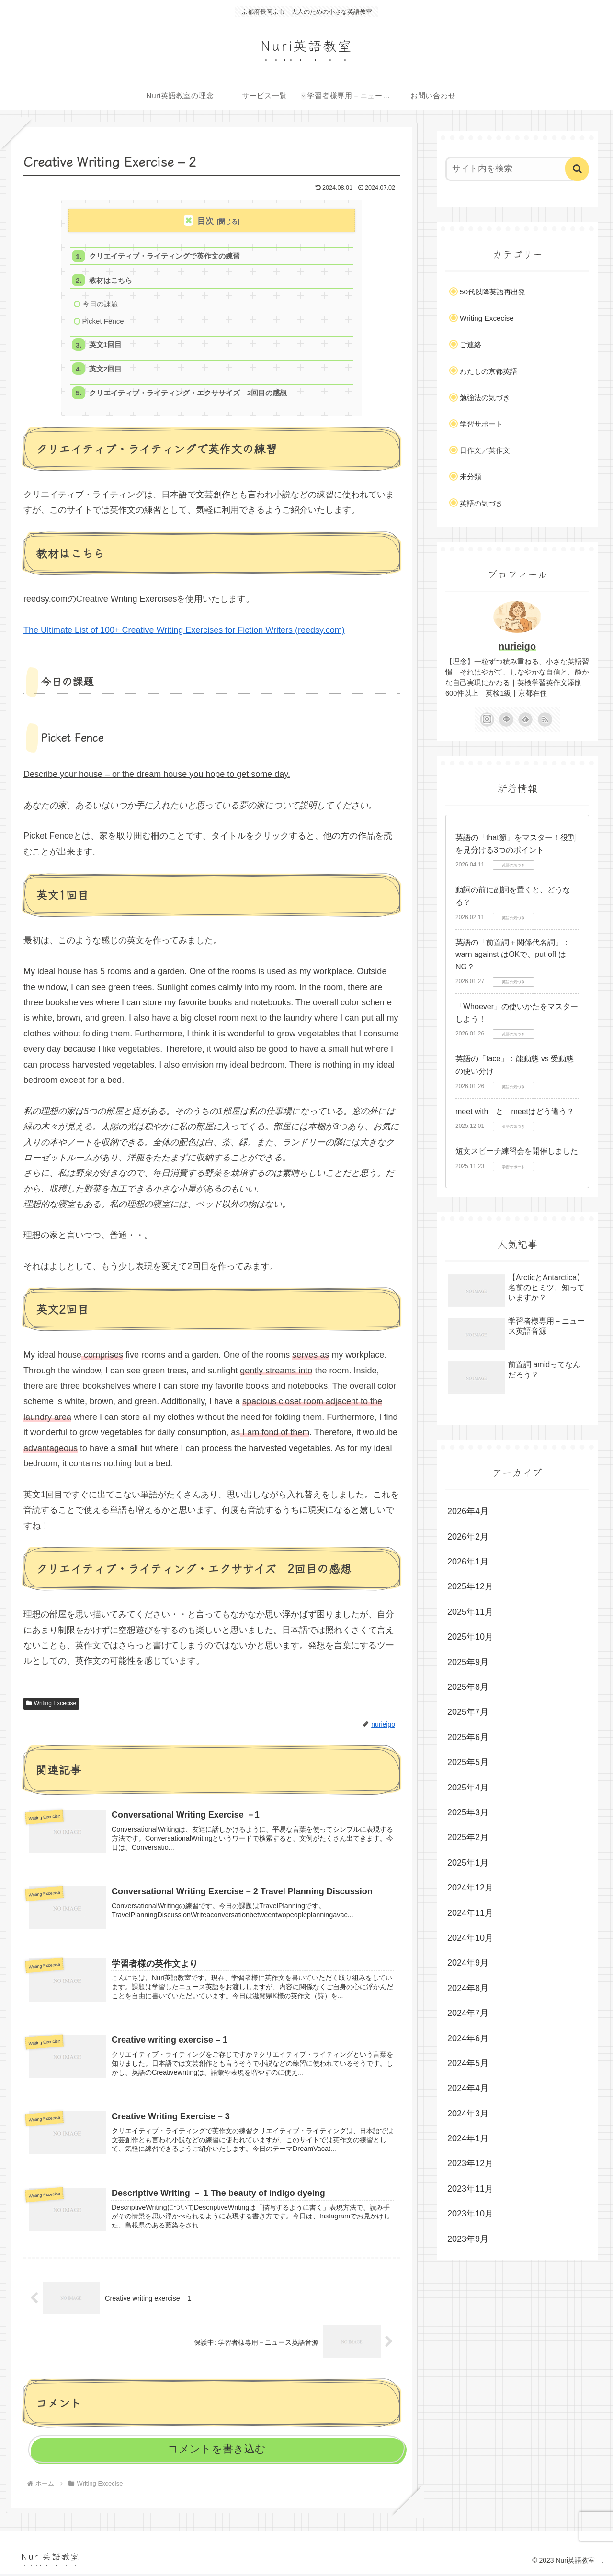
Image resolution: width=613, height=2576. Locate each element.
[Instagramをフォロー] (487, 719)
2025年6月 (467, 1737)
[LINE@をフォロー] (506, 719)
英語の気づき (481, 503)
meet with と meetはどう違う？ (514, 1111)
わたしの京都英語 (488, 371)
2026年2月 (467, 1536)
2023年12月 (470, 2163)
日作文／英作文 (485, 450)
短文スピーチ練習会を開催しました (516, 1151)
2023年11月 (470, 2189)
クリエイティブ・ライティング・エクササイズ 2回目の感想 (188, 395)
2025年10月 (470, 1637)
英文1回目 (105, 346)
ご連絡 (470, 344)
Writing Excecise (51, 1705)
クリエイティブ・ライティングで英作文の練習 (164, 256)
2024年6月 (467, 2038)
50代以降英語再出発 (492, 292)
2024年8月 (467, 1988)
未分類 (470, 476)
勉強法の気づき (485, 398)
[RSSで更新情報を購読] (545, 719)
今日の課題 (100, 304)
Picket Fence (103, 322)
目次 (205, 220)
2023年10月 (470, 2213)
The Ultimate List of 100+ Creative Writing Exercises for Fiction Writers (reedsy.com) (184, 632)
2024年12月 (470, 1887)
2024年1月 (467, 2138)
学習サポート (481, 424)
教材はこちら (110, 281)
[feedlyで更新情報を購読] (525, 719)
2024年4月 (467, 2088)
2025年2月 (467, 1837)
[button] (577, 169)
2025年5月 (467, 1762)
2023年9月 (467, 2239)
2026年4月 (467, 1511)
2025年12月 (470, 1586)
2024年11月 (470, 1913)
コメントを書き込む (217, 2451)
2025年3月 (467, 1812)
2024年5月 (467, 2063)
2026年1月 (467, 1561)
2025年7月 (467, 1712)
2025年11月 (470, 1612)
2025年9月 (467, 1662)
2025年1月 (467, 1862)
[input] (511, 169)
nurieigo (517, 646)
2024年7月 (467, 2013)
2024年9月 (467, 1963)
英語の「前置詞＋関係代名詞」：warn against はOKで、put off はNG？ (512, 954)
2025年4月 (467, 1787)
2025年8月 (467, 1687)
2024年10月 (470, 1938)
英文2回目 (105, 370)
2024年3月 (467, 2113)
